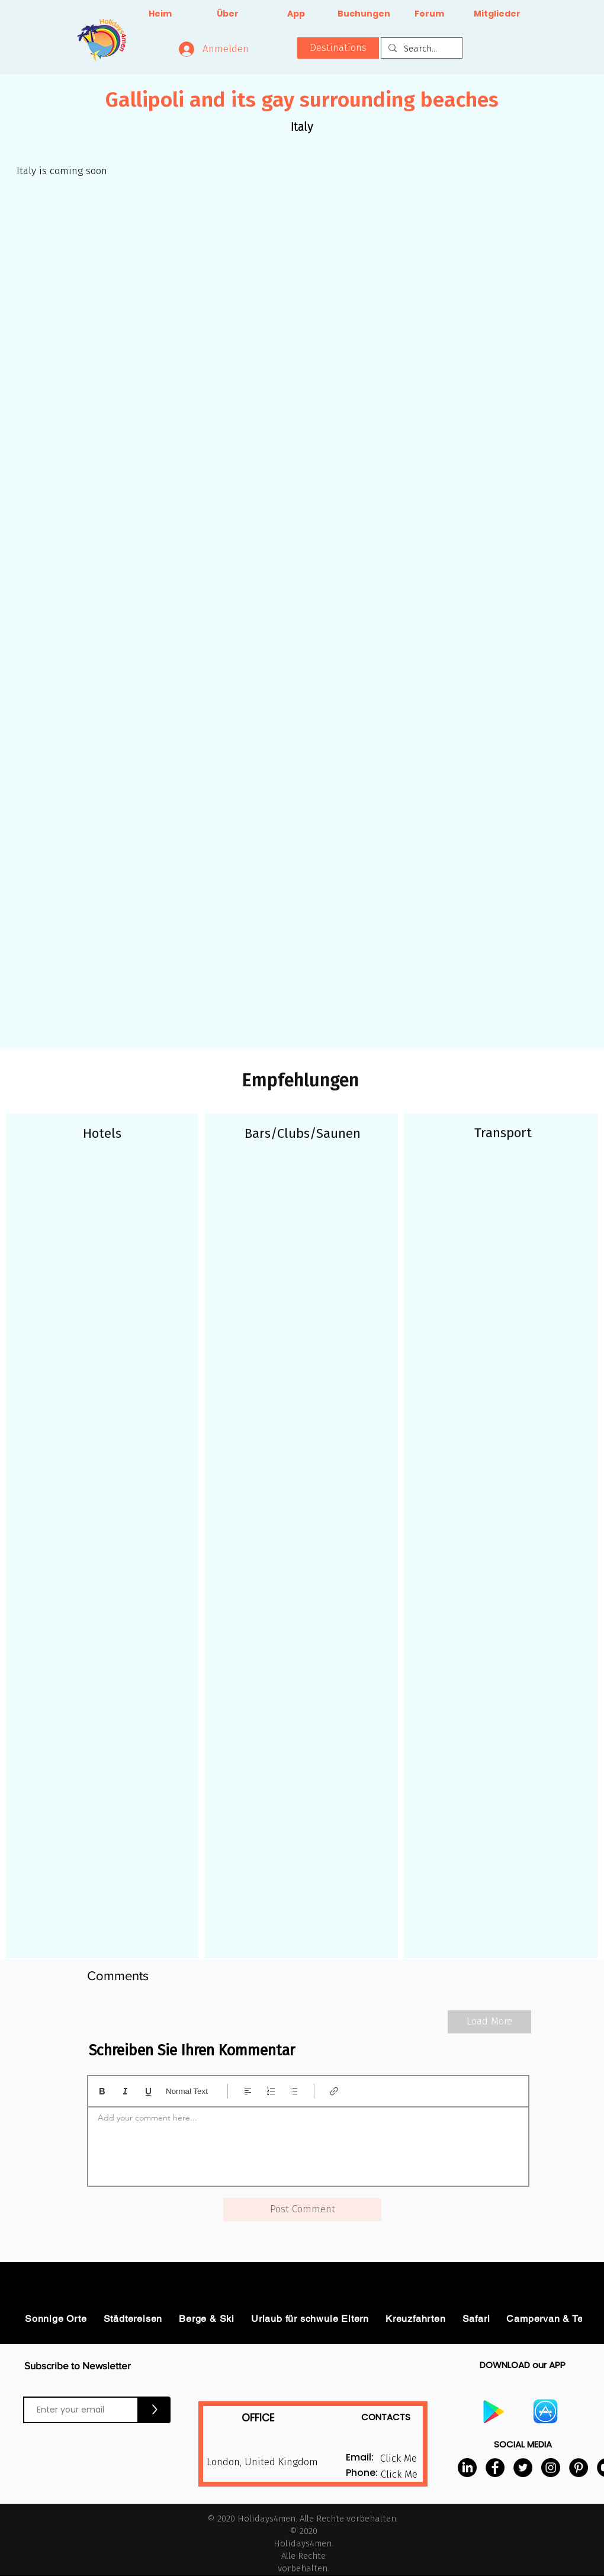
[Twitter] (522, 2467)
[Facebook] (495, 2467)
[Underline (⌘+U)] (148, 2091)
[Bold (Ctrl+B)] (102, 2091)
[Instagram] (550, 2467)
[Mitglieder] (497, 14)
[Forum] (429, 14)
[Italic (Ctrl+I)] (125, 2091)
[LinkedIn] (467, 2467)
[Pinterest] (578, 2467)
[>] (155, 2410)
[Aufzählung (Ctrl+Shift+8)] (294, 2091)
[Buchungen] (364, 14)
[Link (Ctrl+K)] (334, 2091)
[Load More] (489, 2021)
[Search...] (420, 49)
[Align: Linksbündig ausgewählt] (247, 2091)
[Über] (228, 14)
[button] (338, 48)
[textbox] (308, 2143)
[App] (296, 14)
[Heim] (160, 14)
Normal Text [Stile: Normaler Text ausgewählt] (187, 2091)
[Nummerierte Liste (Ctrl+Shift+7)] (270, 2091)
